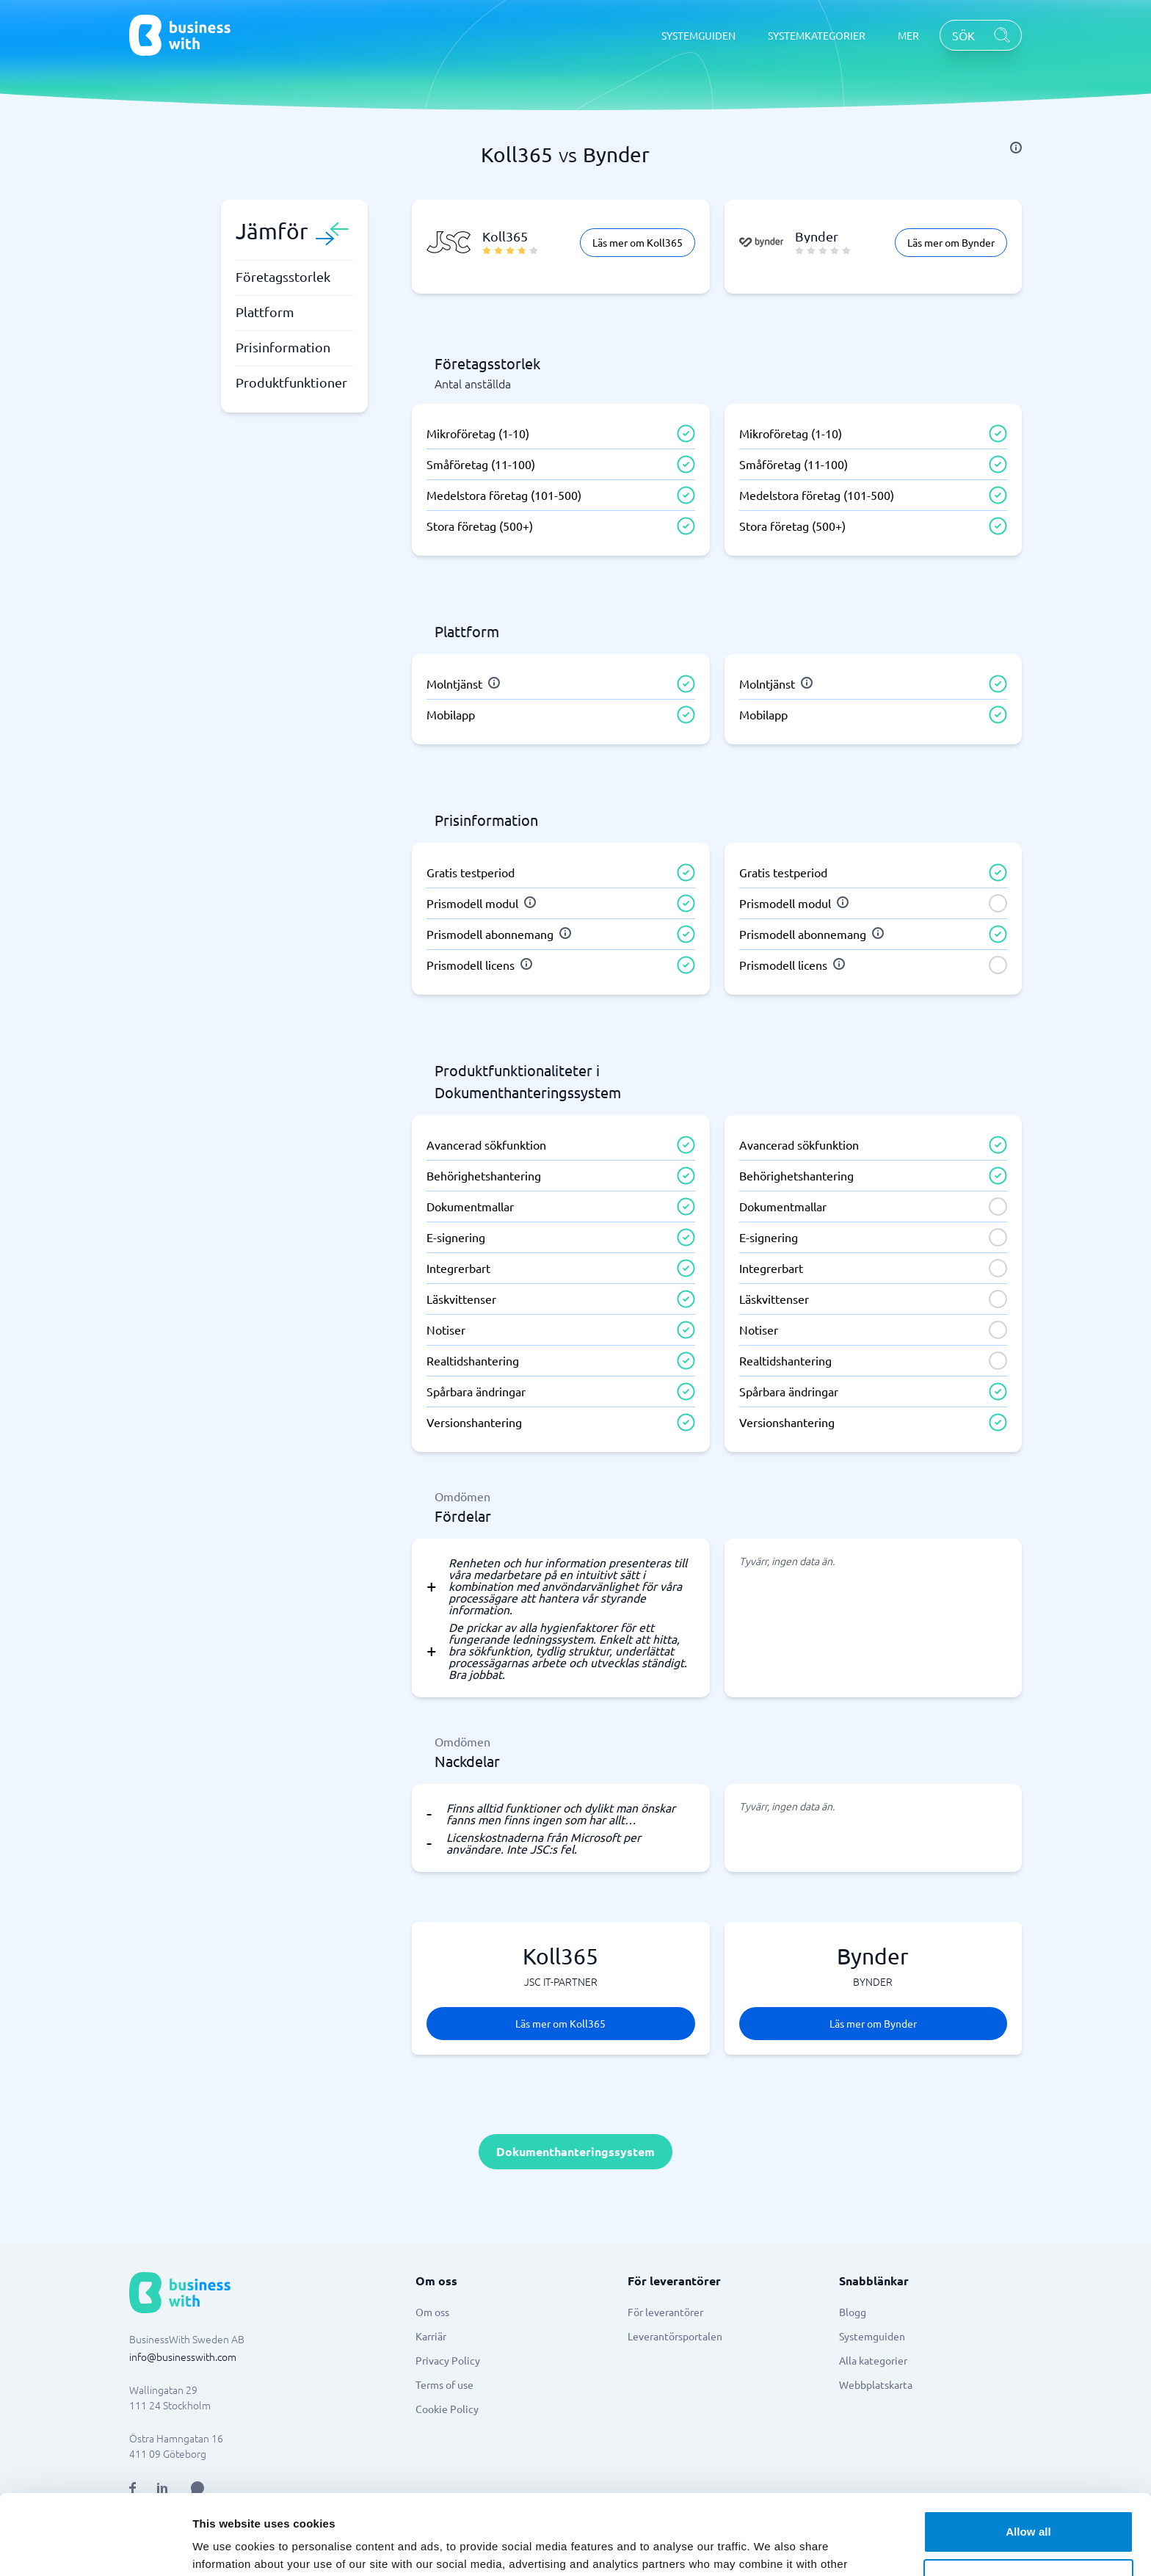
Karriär (430, 2336)
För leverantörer (665, 2311)
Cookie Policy (447, 2408)
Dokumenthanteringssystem (575, 2151)
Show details (226, 2547)
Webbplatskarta (875, 2384)
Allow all (1028, 2456)
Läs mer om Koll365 (637, 242)
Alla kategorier (873, 2360)
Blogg (852, 2311)
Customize (1029, 2504)
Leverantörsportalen (675, 2336)
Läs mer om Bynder (951, 242)
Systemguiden (872, 2336)
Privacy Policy (447, 2360)
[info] (1016, 147)
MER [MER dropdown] (908, 35)
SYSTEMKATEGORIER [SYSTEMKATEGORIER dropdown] (816, 35)
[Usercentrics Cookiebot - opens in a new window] (95, 2547)
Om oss (432, 2311)
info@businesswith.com (182, 2356)
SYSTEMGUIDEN (698, 35)
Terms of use (444, 2384)
